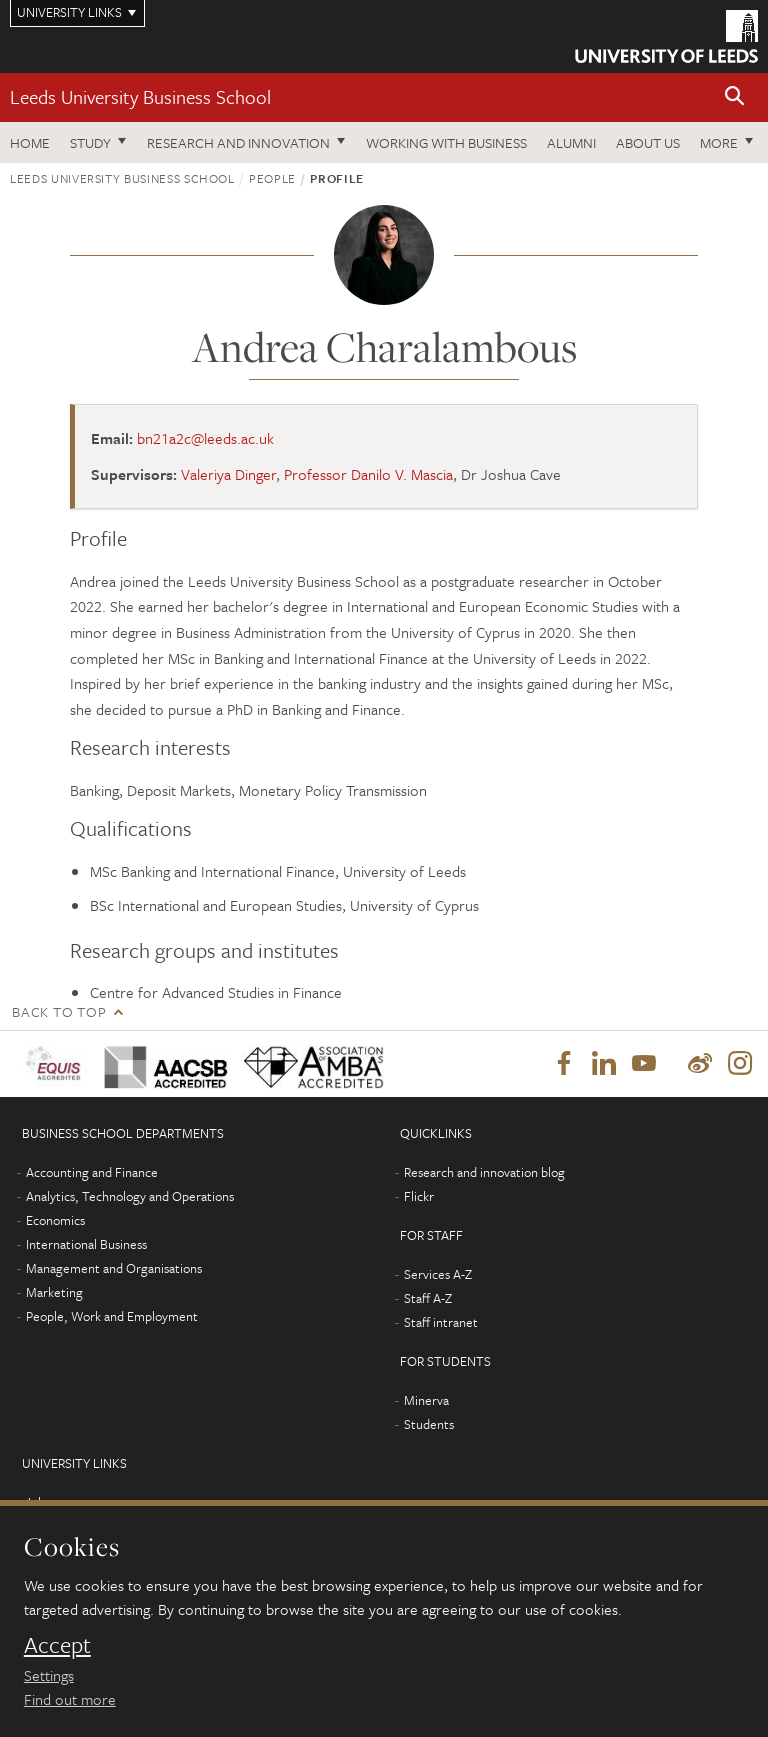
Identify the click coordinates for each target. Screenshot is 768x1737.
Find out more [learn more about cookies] (70, 1699)
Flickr (419, 1196)
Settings (49, 1675)
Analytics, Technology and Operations (130, 1196)
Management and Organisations (114, 1268)
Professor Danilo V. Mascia (368, 474)
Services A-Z (438, 1274)
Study (90, 142)
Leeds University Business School (140, 96)
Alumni (571, 142)
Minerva (426, 1400)
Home (30, 142)
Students (429, 1424)
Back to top (59, 1011)
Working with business (446, 142)
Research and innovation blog (484, 1172)
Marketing (54, 1292)
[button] (735, 97)
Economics (55, 1220)
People (272, 178)
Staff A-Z (428, 1298)
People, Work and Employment (112, 1316)
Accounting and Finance (92, 1172)
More (719, 142)
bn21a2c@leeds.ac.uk (205, 438)
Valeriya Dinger (228, 474)
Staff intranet (441, 1322)
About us (648, 142)
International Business (86, 1244)
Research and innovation (238, 142)
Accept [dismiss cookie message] (57, 1645)
